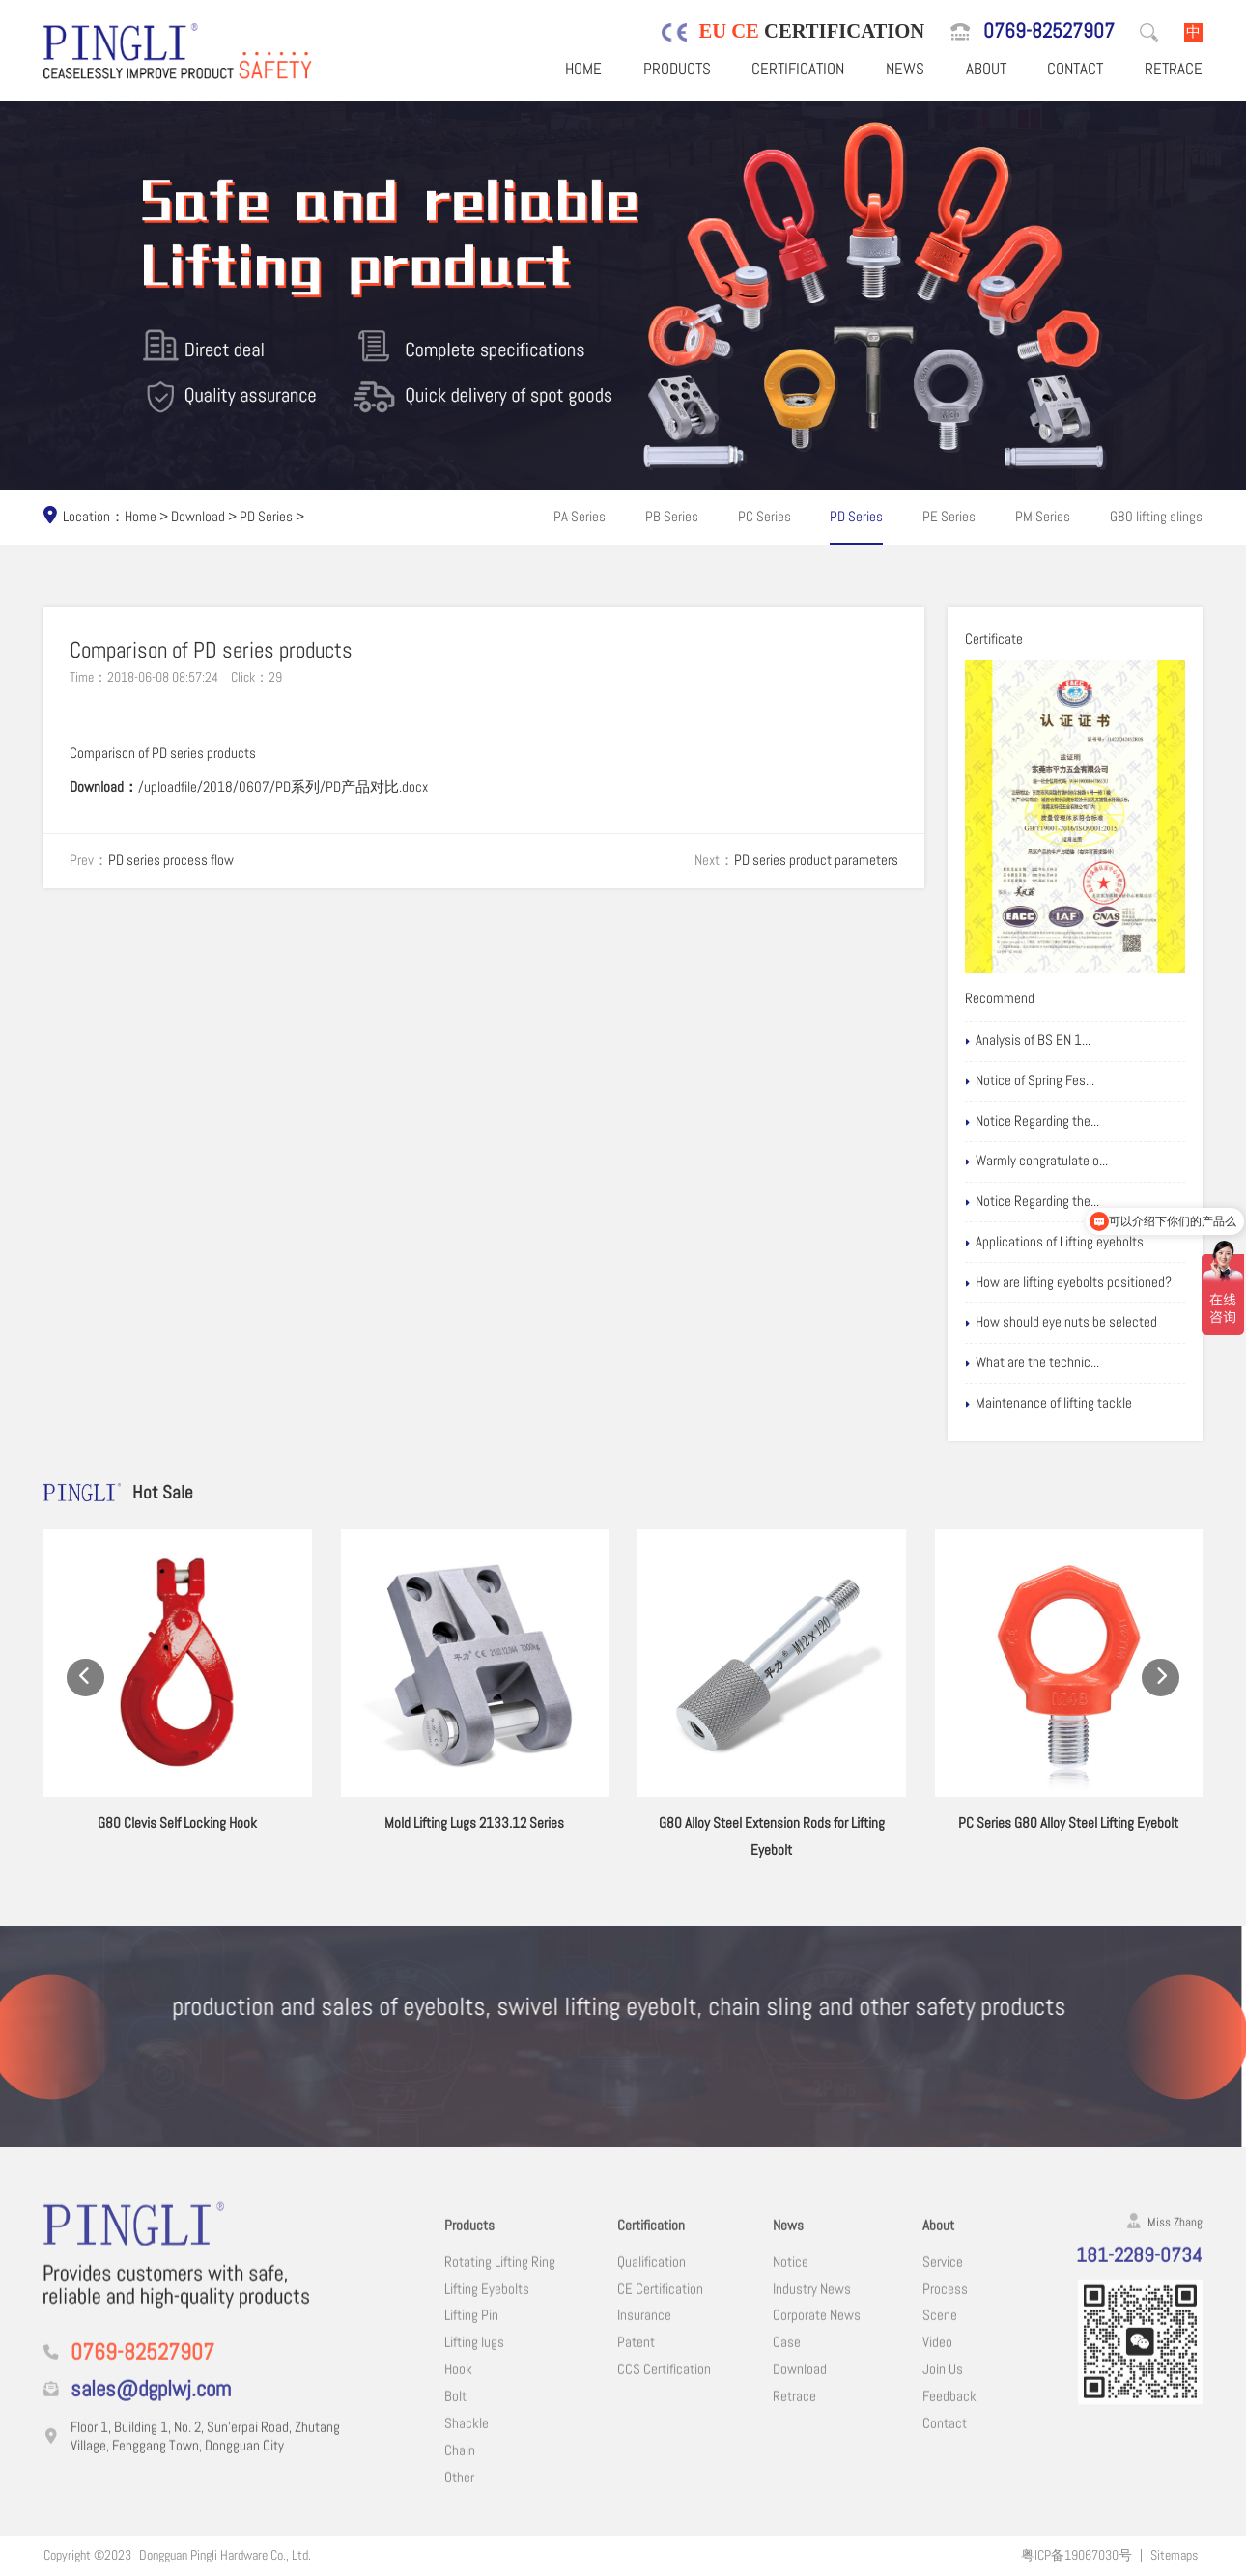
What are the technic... (1032, 1363)
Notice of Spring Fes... (1029, 1081)
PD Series (266, 516)
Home (583, 69)
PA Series (579, 516)
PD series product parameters (816, 860)
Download (198, 516)
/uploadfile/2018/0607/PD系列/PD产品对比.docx (283, 787)
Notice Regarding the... (1032, 1122)
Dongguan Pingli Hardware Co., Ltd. (225, 2554)
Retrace (1174, 69)
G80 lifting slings (1156, 516)
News (905, 69)
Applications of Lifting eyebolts (1054, 1242)
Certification (797, 69)
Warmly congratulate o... (1036, 1161)
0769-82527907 (1049, 30)
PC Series (764, 516)
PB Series (671, 516)
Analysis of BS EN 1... (1027, 1040)
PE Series (949, 516)
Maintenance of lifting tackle (1048, 1403)
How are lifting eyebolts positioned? (1068, 1283)
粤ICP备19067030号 (1076, 2554)
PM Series (1042, 516)
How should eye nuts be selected (1061, 1322)
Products (677, 69)
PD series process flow (171, 860)
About (986, 69)
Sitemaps (1174, 2554)
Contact (1075, 69)
